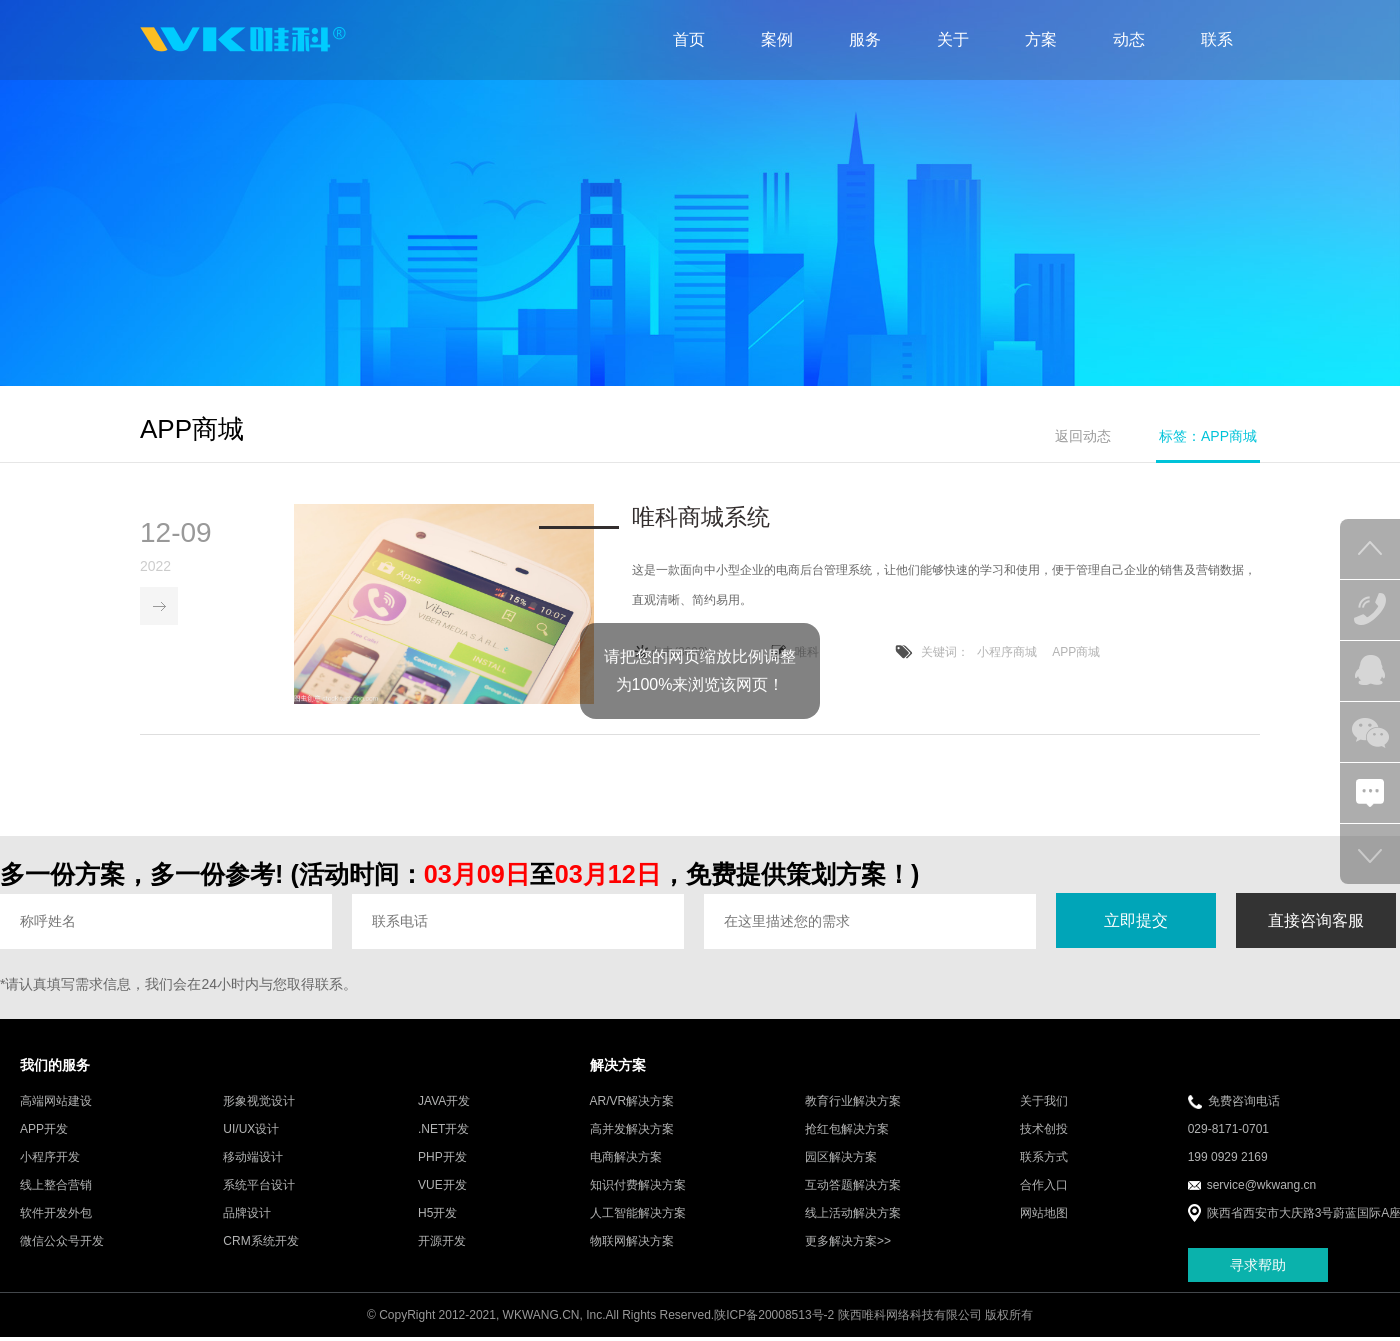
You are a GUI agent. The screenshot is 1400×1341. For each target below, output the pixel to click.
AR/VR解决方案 (632, 1103)
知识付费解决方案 (638, 1187)
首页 (689, 39)
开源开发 (442, 1243)
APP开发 (44, 1131)
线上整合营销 (56, 1187)
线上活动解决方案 (853, 1215)
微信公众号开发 (62, 1243)
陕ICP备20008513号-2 (774, 1317)
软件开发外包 (56, 1215)
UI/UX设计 (251, 1131)
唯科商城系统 (701, 518)
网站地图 (1044, 1215)
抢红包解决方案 (847, 1131)
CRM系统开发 (260, 1243)
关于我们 (1044, 1103)
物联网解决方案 (632, 1243)
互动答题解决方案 (853, 1187)
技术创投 (1044, 1131)
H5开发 (437, 1215)
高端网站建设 (56, 1103)
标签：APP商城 (1208, 436)
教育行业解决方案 (853, 1103)
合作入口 (1044, 1187)
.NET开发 (443, 1131)
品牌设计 (247, 1215)
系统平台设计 (259, 1187)
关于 (953, 39)
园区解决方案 (841, 1159)
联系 (1217, 39)
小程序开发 (50, 1159)
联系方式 (1044, 1159)
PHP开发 (442, 1159)
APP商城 (1076, 653)
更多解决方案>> (848, 1243)
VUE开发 (442, 1187)
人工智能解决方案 (638, 1215)
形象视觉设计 (259, 1103)
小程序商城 (1007, 653)
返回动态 (1083, 436)
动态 (1129, 39)
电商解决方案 (626, 1159)
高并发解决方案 (632, 1131)
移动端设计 (253, 1159)
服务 (865, 39)
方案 (1041, 39)
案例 (777, 39)
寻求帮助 (1258, 1266)
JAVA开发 (444, 1103)
